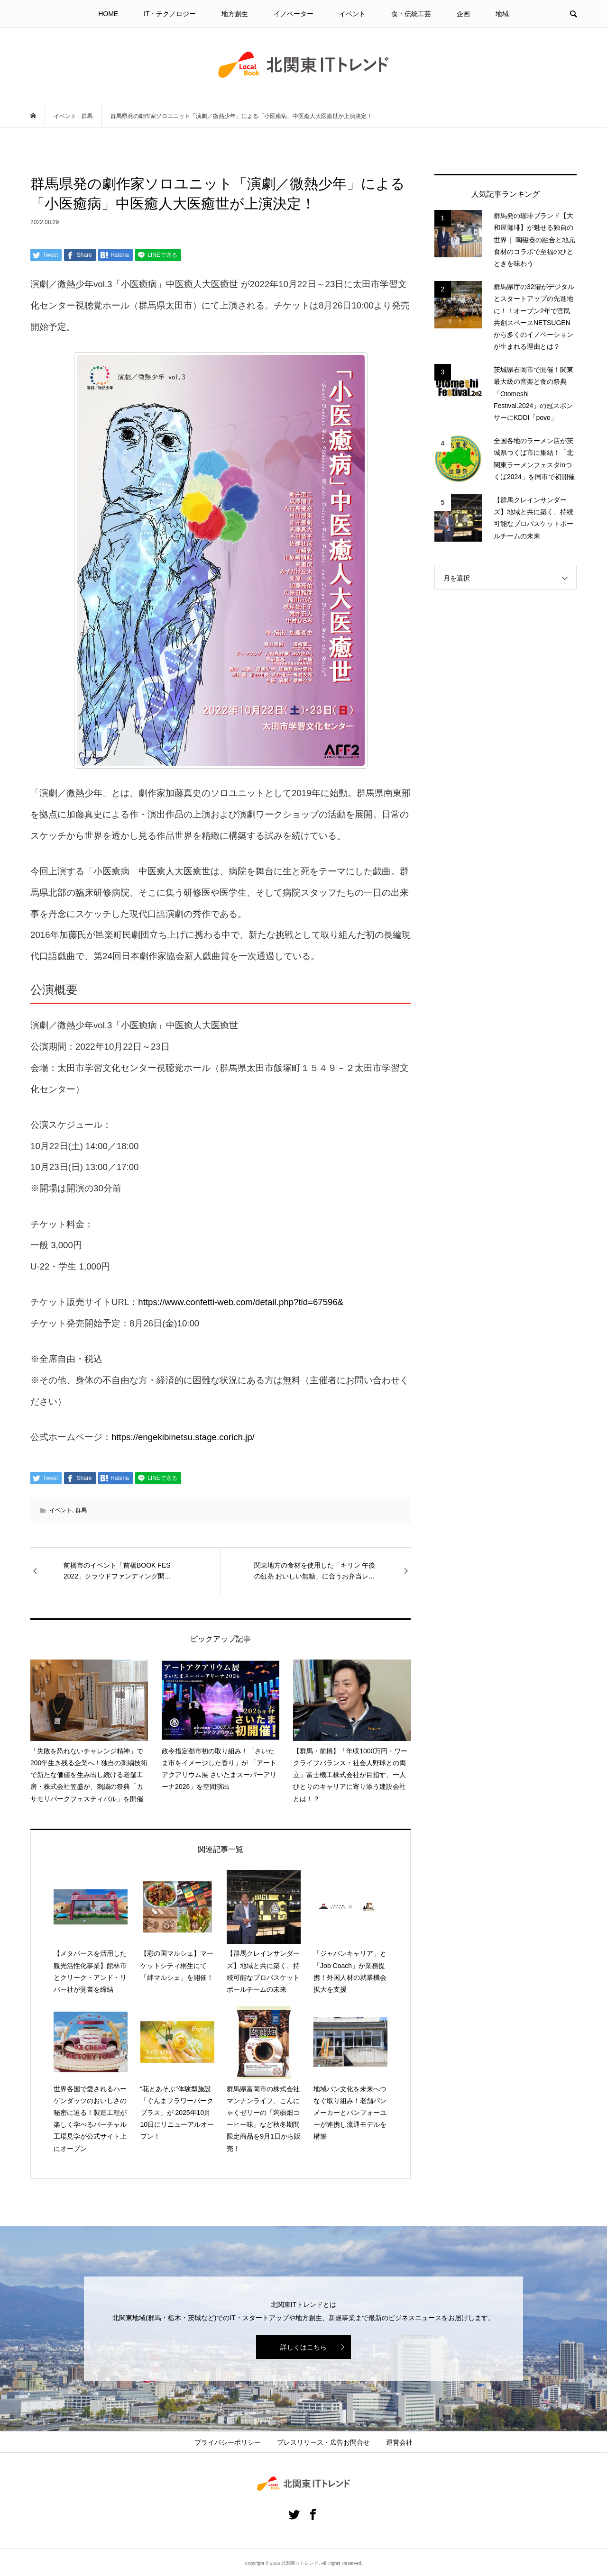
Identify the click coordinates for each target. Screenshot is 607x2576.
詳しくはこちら (303, 2347)
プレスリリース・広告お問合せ (323, 2442)
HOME (108, 14)
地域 (502, 14)
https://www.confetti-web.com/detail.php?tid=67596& (240, 1302)
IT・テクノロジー (170, 14)
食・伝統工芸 (411, 14)
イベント (352, 14)
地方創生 (234, 14)
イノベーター (293, 14)
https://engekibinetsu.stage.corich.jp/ (183, 1437)
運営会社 (399, 2442)
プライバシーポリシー (227, 2442)
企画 (463, 14)
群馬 (81, 1510)
